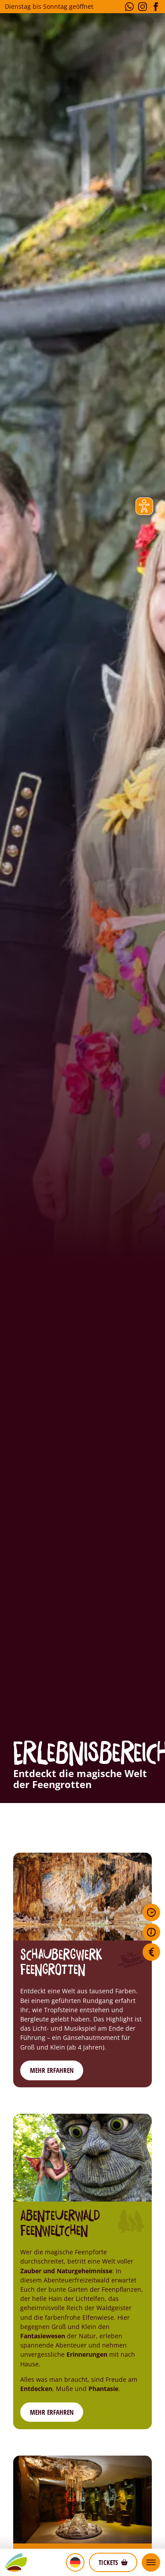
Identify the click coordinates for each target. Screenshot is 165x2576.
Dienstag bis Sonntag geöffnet (49, 6)
